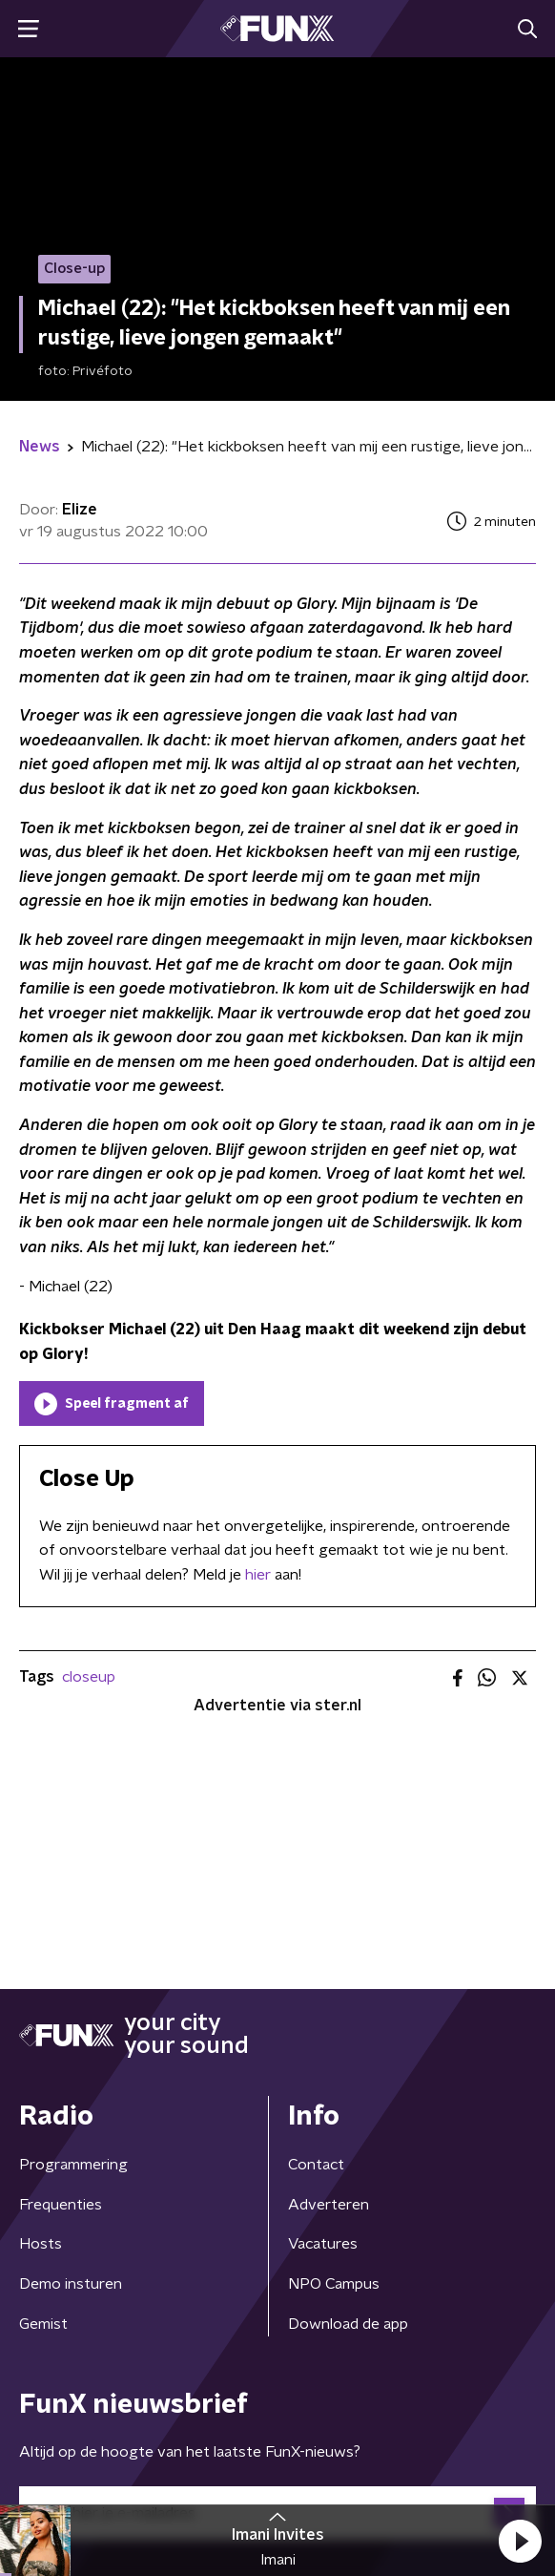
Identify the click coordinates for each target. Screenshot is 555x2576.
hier (258, 1574)
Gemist (43, 2324)
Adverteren (328, 2204)
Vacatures (323, 2243)
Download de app (348, 2324)
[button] (519, 2540)
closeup (88, 1677)
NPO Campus (334, 2284)
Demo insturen (70, 2284)
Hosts (40, 2243)
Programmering (73, 2164)
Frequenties (60, 2204)
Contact (316, 2164)
